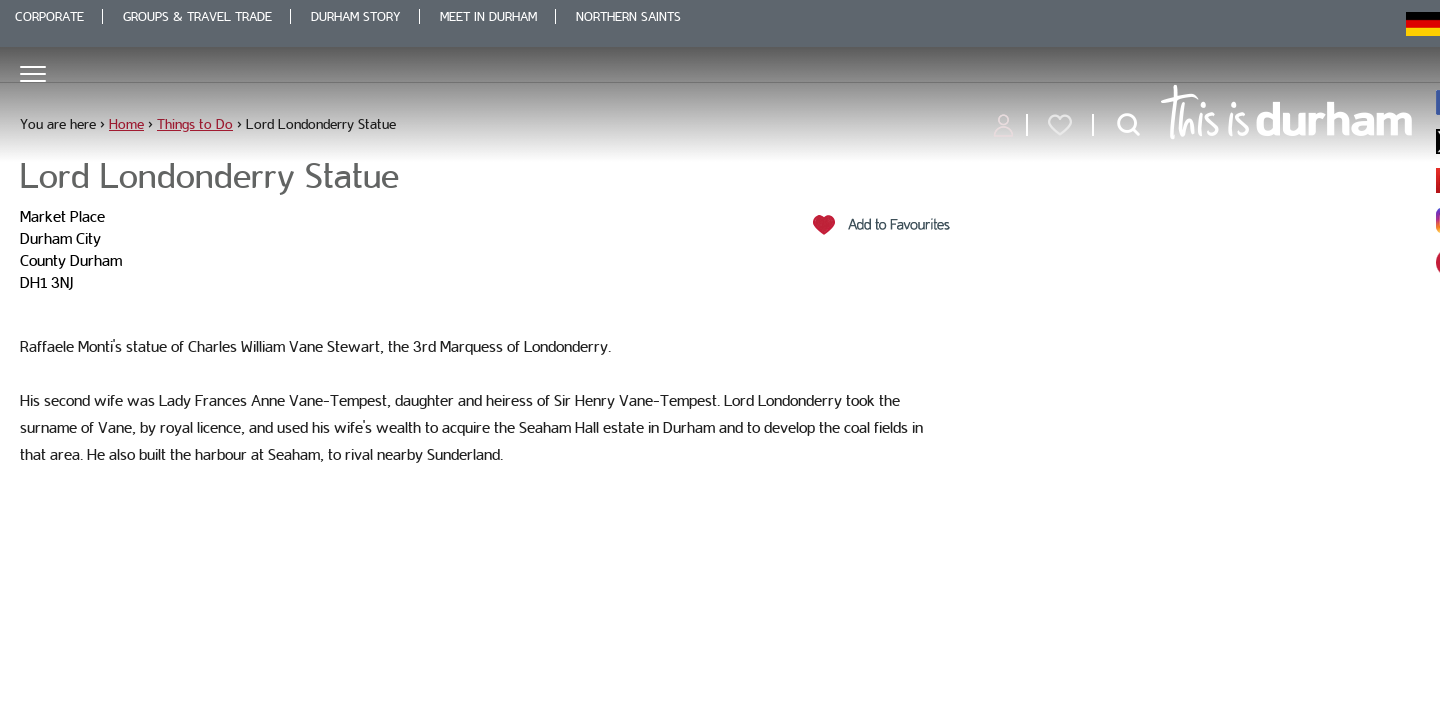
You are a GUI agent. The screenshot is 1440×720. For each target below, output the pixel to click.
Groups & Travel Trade (197, 16)
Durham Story (356, 16)
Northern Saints (628, 16)
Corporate (49, 16)
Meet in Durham (488, 16)
